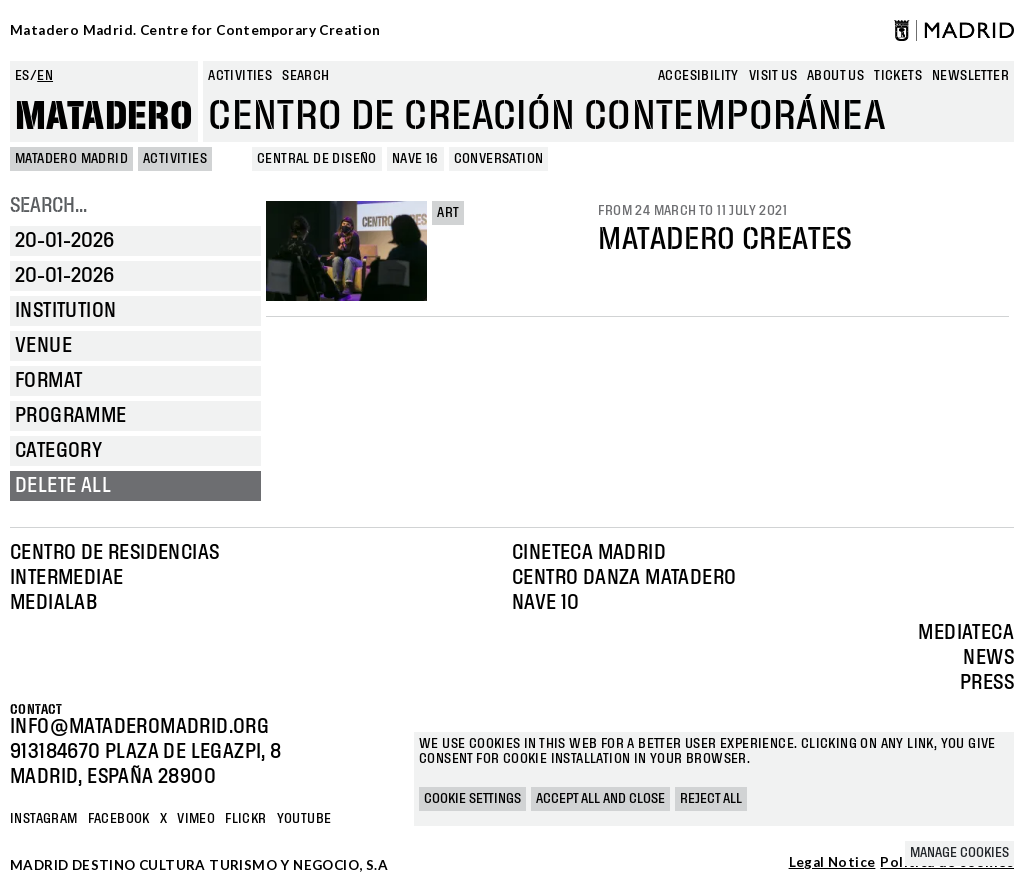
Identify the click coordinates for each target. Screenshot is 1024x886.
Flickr (245, 819)
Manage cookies (959, 853)
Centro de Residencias (114, 553)
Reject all (711, 799)
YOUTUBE (304, 819)
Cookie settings (472, 799)
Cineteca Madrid (589, 553)
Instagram (44, 819)
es (22, 76)
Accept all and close (600, 799)
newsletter (970, 76)
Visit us (773, 76)
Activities (240, 76)
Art (448, 213)
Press (987, 683)
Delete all (63, 486)
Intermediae (66, 578)
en (45, 76)
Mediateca (966, 633)
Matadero (104, 117)
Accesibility (698, 76)
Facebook (119, 819)
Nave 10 (546, 603)
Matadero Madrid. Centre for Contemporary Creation (195, 30)
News (988, 658)
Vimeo (196, 819)
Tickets (898, 76)
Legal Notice (832, 863)
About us (835, 76)
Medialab (53, 603)
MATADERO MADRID (71, 159)
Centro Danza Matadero (624, 578)
